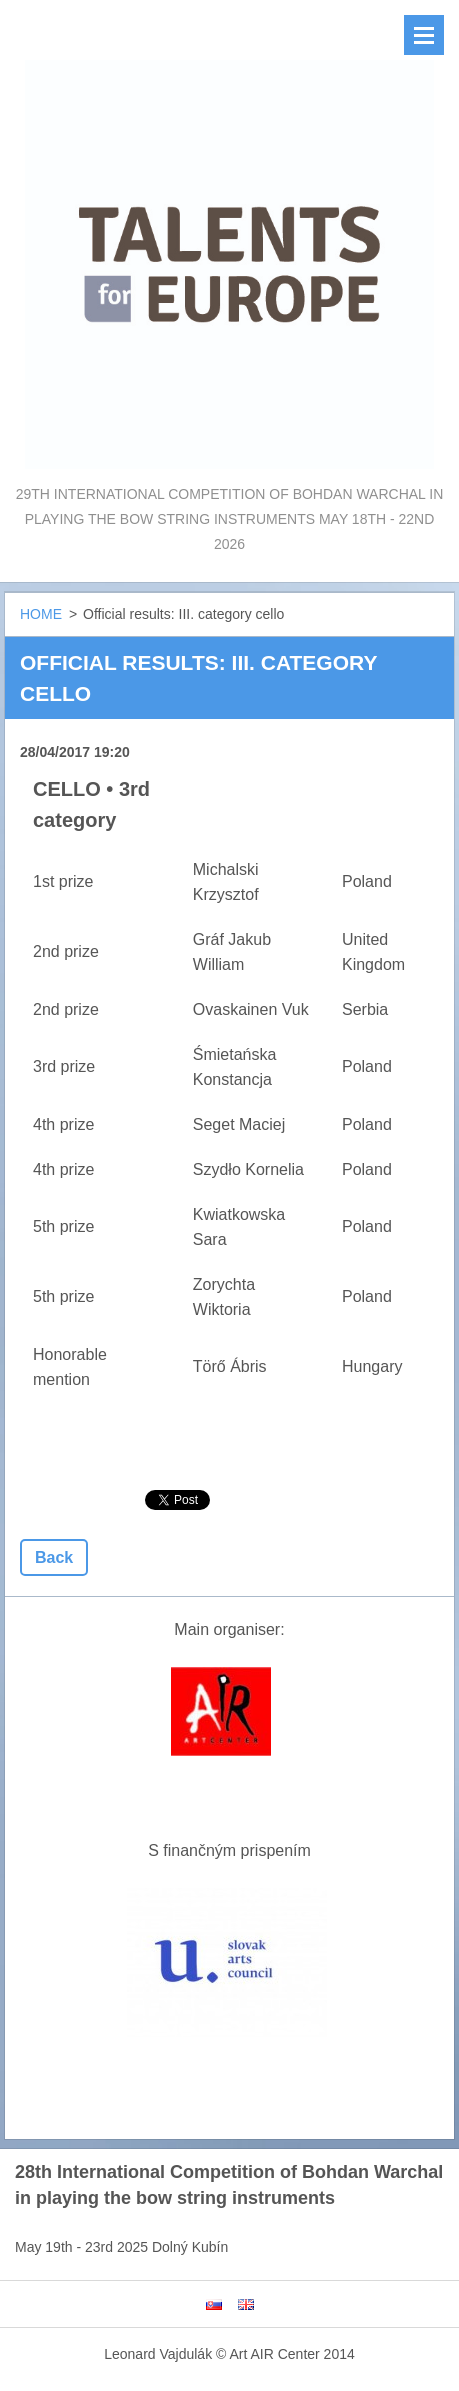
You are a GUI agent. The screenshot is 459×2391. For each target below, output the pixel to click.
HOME (41, 614)
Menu (424, 35)
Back (54, 1557)
